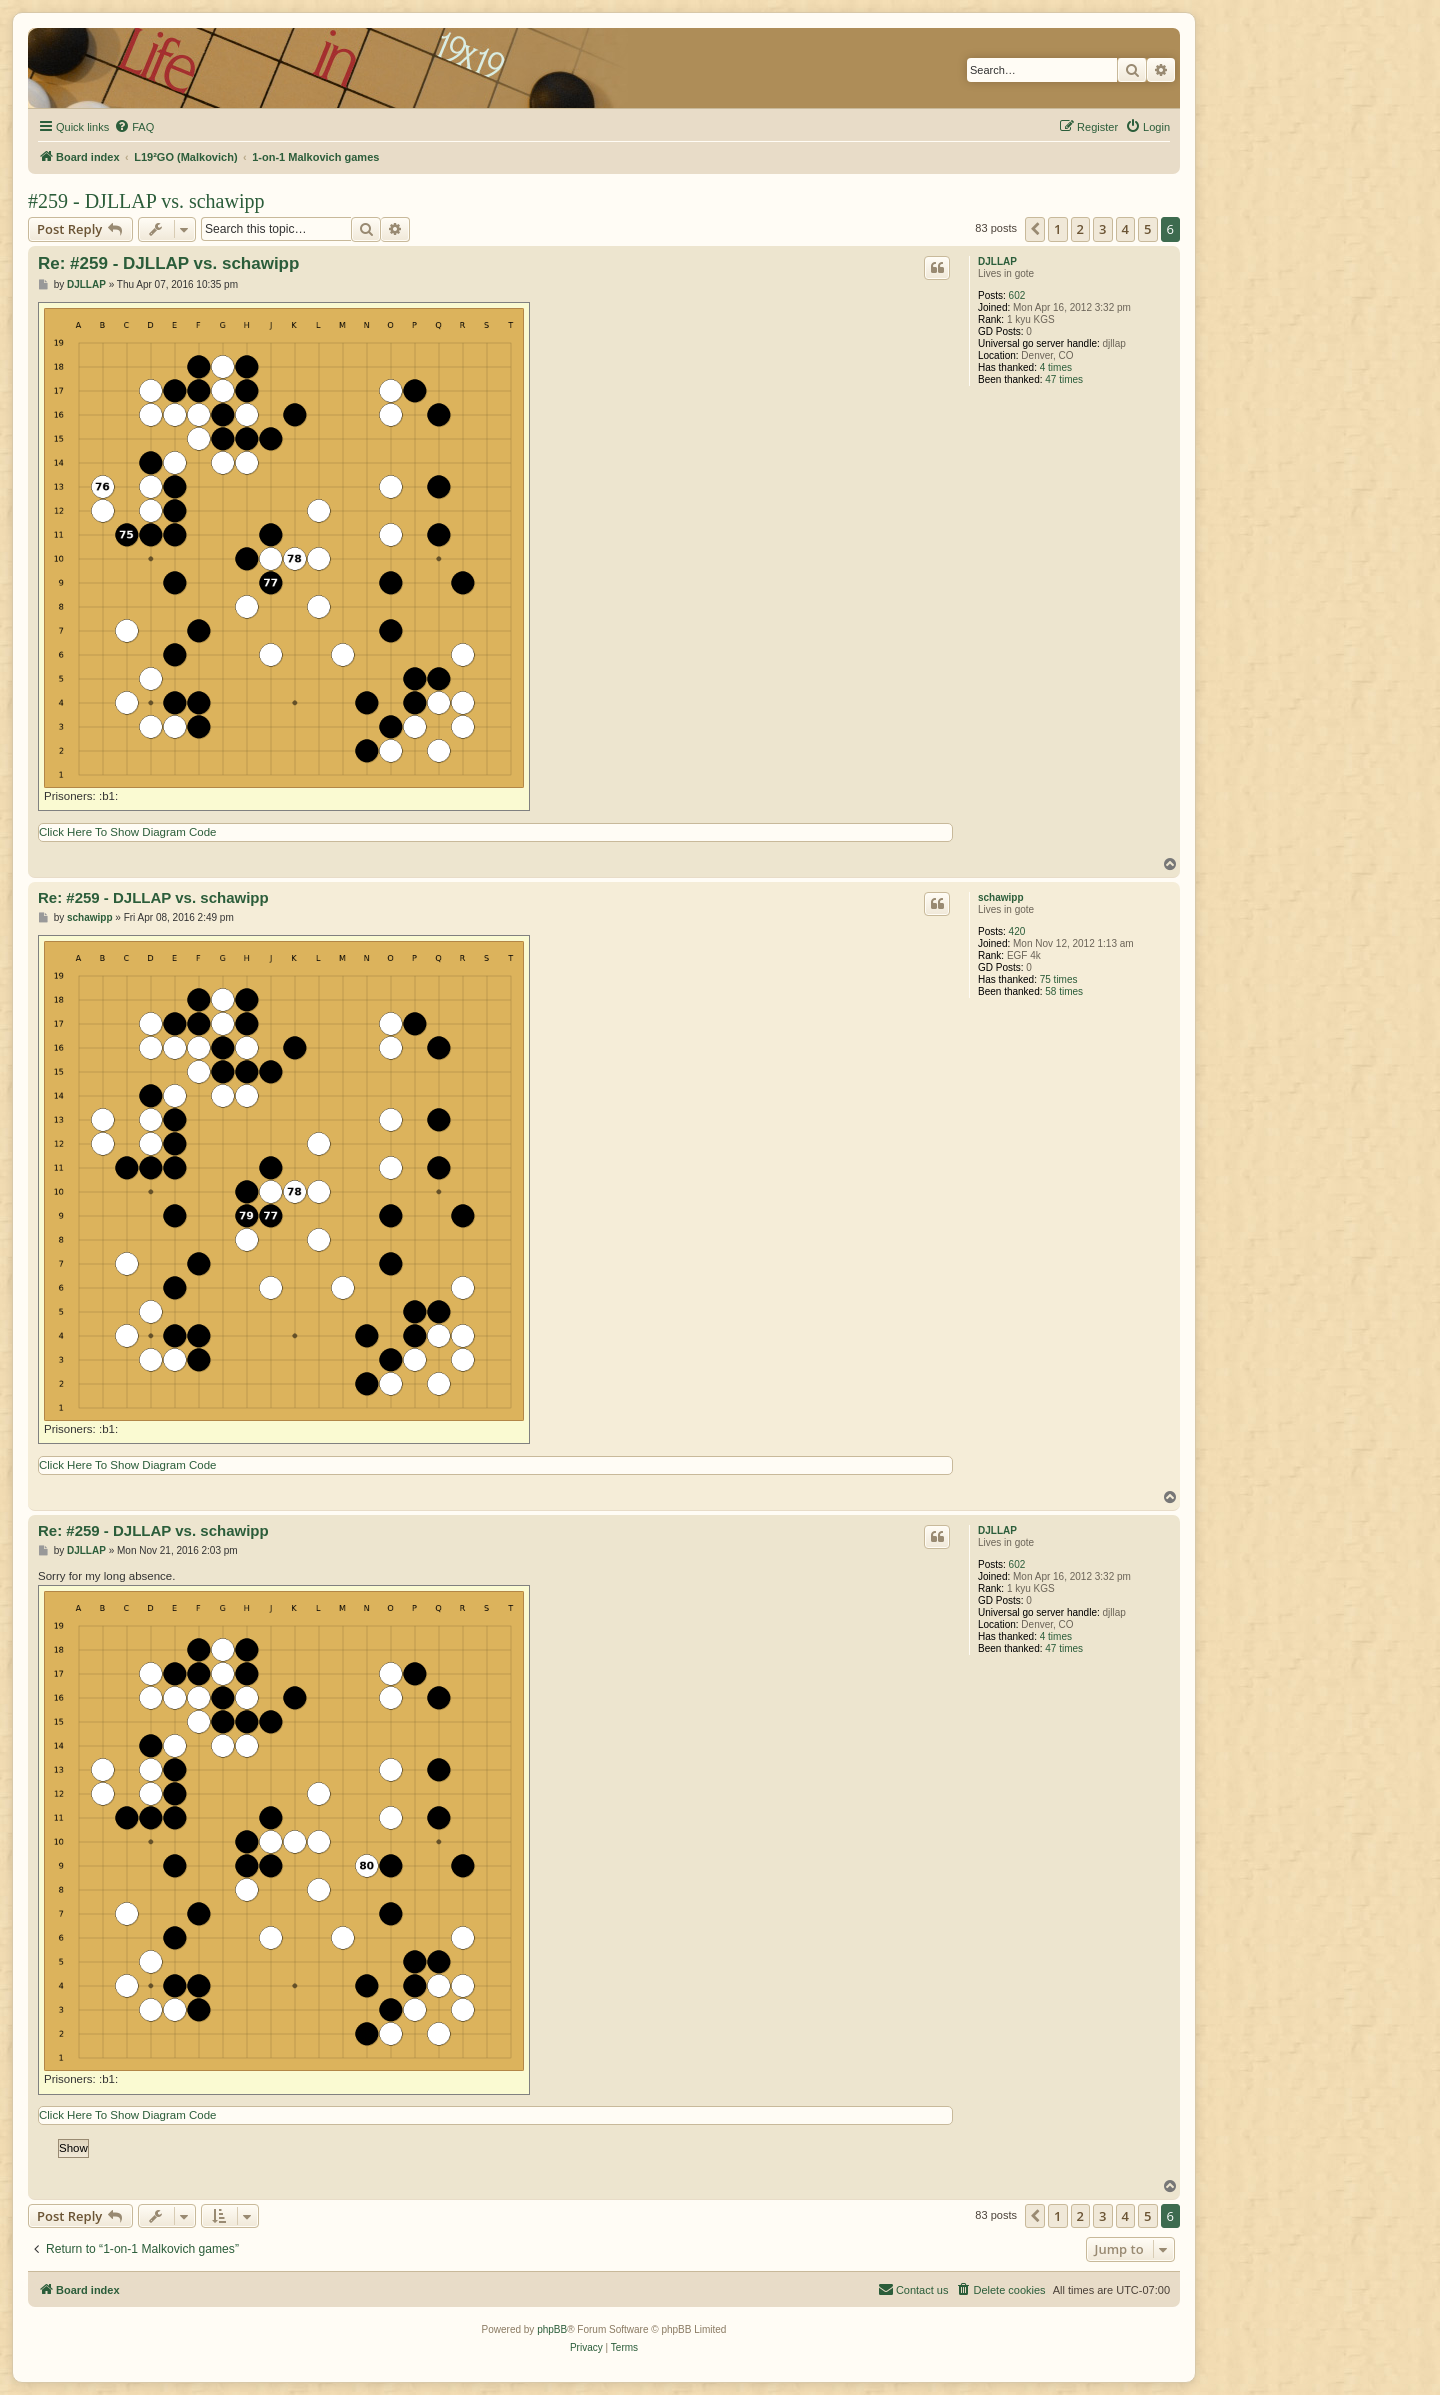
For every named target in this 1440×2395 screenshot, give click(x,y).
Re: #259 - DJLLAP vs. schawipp (168, 263)
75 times (1059, 979)
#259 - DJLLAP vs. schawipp (146, 201)
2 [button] (1080, 229)
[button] (1035, 229)
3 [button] (1102, 229)
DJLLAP (997, 261)
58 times (1064, 991)
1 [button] (1057, 229)
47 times (1064, 379)
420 (1017, 931)
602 (1017, 295)
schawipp (1001, 897)
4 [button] (1125, 229)
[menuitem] (134, 127)
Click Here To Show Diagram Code (127, 832)
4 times (1056, 367)
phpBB (552, 2329)
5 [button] (1147, 229)
